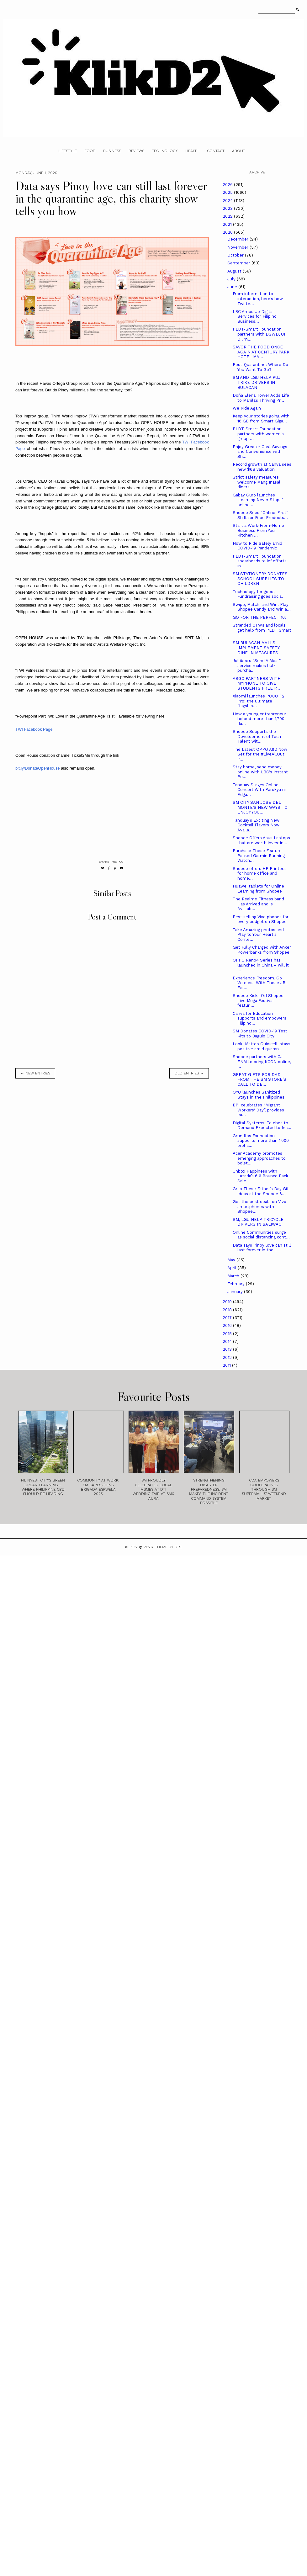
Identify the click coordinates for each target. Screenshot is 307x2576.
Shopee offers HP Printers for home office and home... (259, 873)
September (239, 263)
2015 (228, 1333)
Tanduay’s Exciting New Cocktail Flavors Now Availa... (256, 825)
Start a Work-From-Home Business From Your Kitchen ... (258, 530)
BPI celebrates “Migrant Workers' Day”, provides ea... (258, 1110)
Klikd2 (131, 1547)
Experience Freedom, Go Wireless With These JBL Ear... (260, 983)
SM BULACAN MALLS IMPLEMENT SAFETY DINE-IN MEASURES (256, 647)
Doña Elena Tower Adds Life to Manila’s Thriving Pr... (261, 398)
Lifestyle (67, 151)
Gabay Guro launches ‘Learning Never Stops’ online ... (258, 500)
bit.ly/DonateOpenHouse (37, 768)
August (235, 271)
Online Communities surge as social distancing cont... (261, 1235)
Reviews (136, 151)
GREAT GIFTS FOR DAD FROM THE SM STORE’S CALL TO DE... (259, 1079)
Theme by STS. (168, 1547)
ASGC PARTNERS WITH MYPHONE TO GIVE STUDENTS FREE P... (257, 683)
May (231, 1260)
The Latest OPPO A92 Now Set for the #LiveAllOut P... (260, 754)
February (236, 1283)
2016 (228, 1325)
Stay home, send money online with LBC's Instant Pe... (260, 772)
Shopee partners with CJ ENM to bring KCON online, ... (262, 1061)
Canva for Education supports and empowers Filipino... (259, 1018)
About (238, 151)
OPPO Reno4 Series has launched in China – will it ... (261, 965)
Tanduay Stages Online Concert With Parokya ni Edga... (259, 789)
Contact (216, 151)
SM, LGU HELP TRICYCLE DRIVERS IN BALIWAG (258, 1222)
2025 (228, 192)
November (238, 247)
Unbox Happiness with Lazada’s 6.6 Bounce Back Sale (260, 1176)
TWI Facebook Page (34, 729)
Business (112, 151)
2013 (228, 1349)
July (232, 279)
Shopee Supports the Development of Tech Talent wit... (257, 736)
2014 (228, 1341)
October (236, 255)
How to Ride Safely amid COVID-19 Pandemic (257, 546)
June (232, 286)
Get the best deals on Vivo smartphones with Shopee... (259, 1206)
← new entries (35, 1073)
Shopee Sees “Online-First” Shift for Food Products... (260, 515)
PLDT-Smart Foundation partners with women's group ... (258, 434)
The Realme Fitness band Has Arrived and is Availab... (258, 904)
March (234, 1276)
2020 (228, 232)
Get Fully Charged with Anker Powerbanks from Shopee (262, 950)
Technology (165, 151)
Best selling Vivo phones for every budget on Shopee (260, 919)
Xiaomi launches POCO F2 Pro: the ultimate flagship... (258, 701)
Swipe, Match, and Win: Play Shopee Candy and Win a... (262, 607)
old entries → (189, 1073)
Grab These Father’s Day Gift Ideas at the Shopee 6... (261, 1191)
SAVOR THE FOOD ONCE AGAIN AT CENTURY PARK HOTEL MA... (261, 352)
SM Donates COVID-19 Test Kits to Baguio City (260, 1033)
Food (90, 151)
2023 (228, 208)
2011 (227, 1365)
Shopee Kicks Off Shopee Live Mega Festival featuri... (258, 1000)
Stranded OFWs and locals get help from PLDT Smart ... (262, 630)
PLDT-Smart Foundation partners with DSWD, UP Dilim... (260, 334)
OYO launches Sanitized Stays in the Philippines (258, 1095)
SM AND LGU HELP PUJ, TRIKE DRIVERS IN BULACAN (257, 382)
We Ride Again (247, 408)
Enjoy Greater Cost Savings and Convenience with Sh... (260, 451)
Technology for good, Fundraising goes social (258, 594)
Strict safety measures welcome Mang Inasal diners (256, 482)
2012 (228, 1357)
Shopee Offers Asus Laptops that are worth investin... (261, 840)
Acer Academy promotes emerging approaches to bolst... (259, 1158)
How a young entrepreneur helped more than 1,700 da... (259, 719)
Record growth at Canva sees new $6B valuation (262, 467)
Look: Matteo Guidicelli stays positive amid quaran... (261, 1046)
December (238, 239)
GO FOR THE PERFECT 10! (259, 617)
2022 (228, 216)
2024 (228, 200)
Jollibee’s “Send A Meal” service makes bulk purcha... (257, 665)
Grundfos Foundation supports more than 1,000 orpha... (261, 1140)
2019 (228, 1301)
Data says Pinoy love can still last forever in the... (262, 1248)
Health (192, 151)
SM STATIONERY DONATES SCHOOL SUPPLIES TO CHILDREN (260, 578)
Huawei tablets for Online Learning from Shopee (258, 888)
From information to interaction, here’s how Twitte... (258, 298)
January (235, 1291)
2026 (228, 184)
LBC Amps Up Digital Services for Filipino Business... (255, 316)
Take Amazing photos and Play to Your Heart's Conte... (258, 934)
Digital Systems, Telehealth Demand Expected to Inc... (262, 1125)
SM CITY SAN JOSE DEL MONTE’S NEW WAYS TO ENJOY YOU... (260, 807)
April (232, 1267)
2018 (228, 1309)
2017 (228, 1317)
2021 (228, 224)
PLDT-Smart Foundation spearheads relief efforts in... (260, 561)
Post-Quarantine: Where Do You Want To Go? (260, 367)
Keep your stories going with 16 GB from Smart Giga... (261, 418)
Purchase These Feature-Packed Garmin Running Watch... (259, 855)
